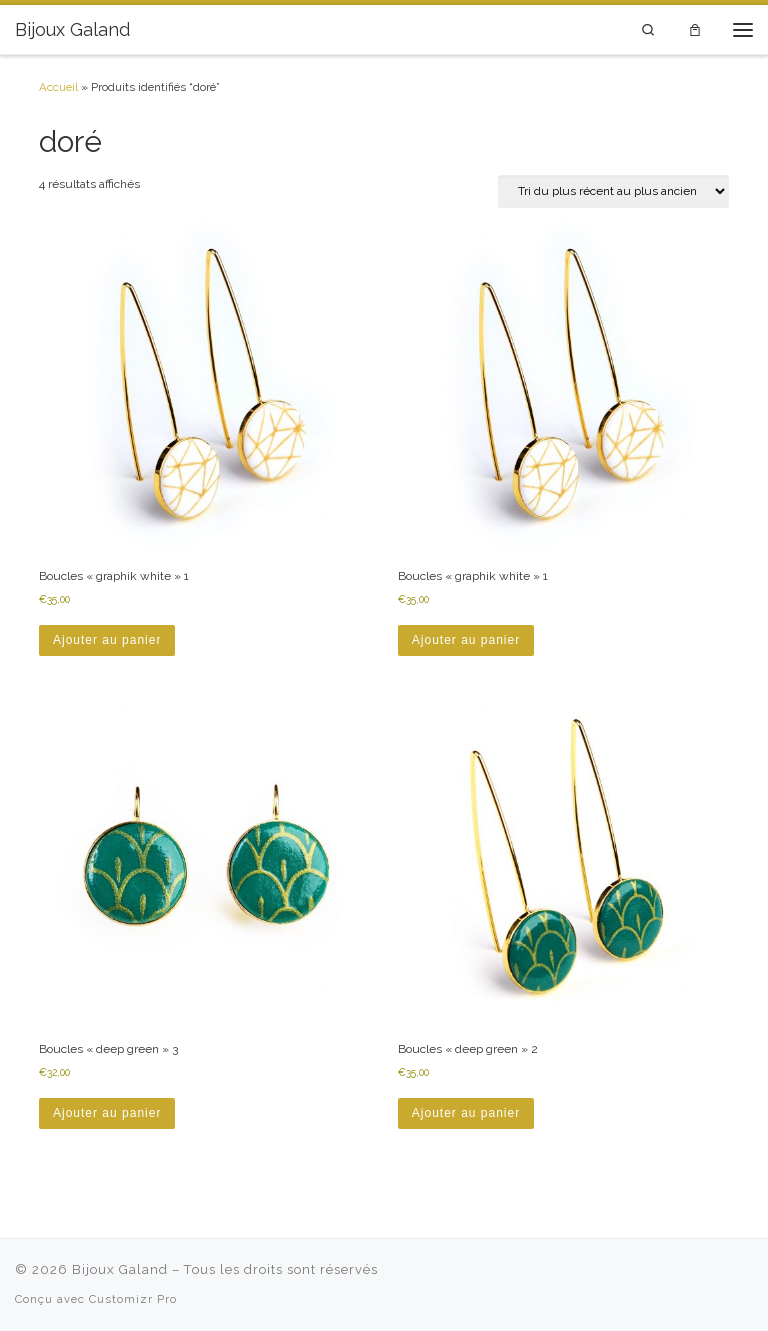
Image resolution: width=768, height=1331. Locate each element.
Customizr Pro (133, 1299)
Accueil (58, 87)
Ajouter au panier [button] (107, 640)
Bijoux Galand (120, 1269)
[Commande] (613, 191)
